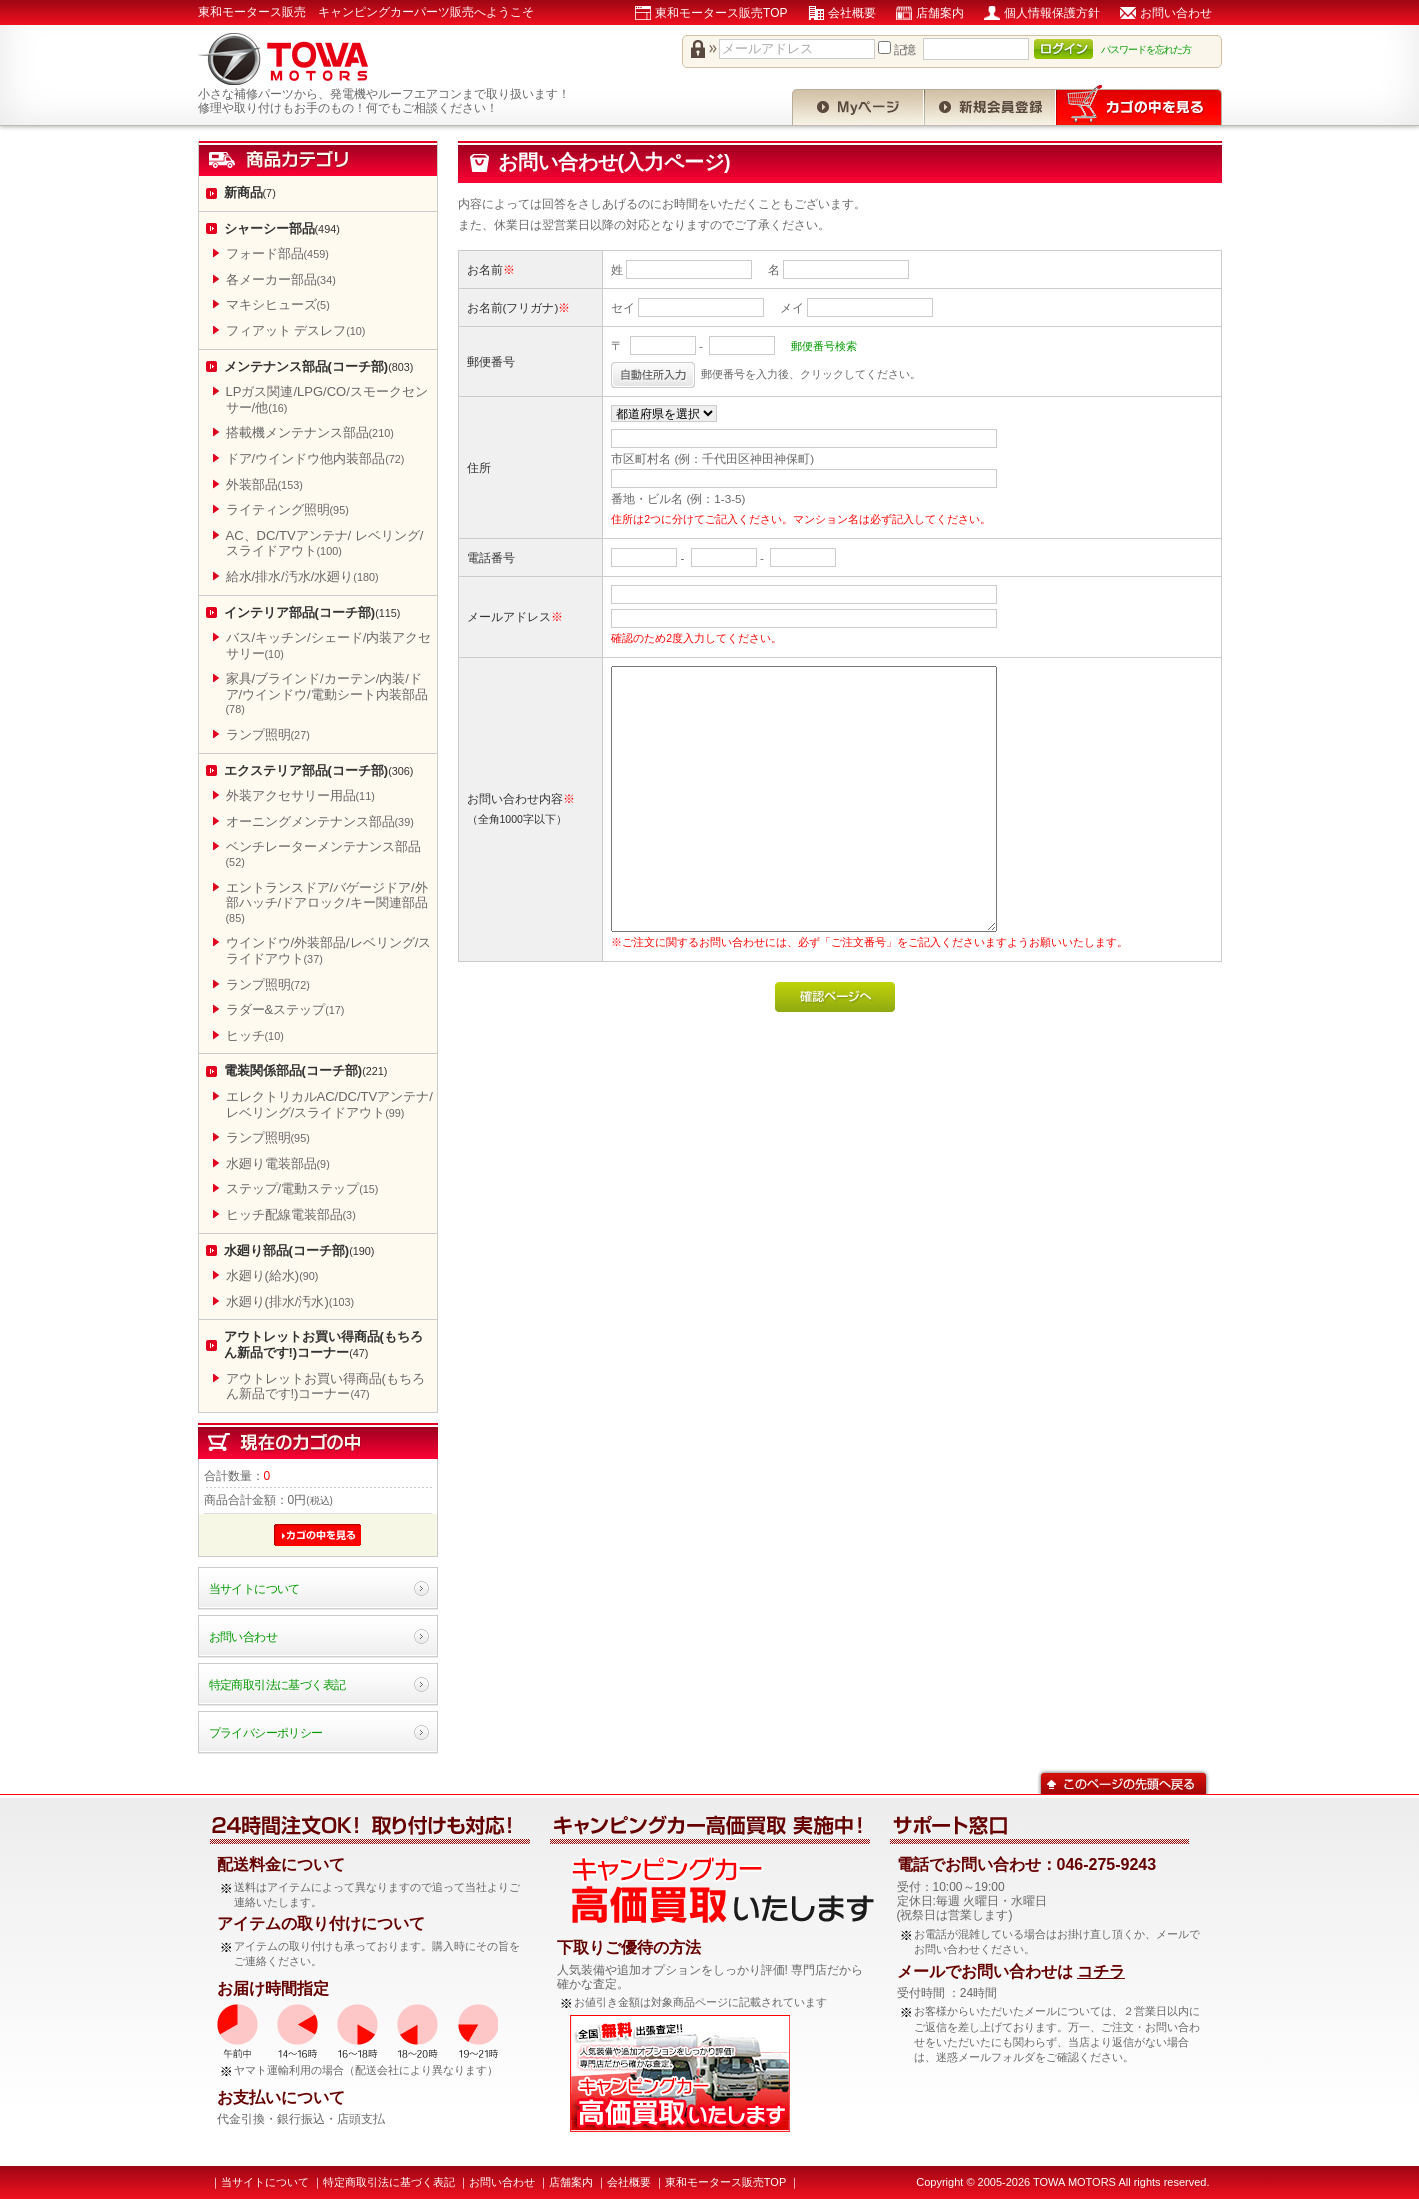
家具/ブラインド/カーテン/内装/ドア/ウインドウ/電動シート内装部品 (327, 693)
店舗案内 (940, 13)
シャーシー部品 (282, 228)
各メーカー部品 (281, 279)
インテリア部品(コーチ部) (312, 612)
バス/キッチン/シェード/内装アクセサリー (329, 645)
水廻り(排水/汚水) (290, 1301)
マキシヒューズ (278, 304)
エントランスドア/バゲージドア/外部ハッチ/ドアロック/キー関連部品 (327, 902)
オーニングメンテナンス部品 (320, 821)
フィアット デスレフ (296, 330)
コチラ (1101, 1971)
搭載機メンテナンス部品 (310, 432)
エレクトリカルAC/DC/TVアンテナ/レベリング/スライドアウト (329, 1104)
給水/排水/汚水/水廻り (302, 576)
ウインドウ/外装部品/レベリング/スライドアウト (329, 950)
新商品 (250, 192)
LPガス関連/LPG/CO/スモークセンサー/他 (327, 399)
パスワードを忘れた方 (1146, 49)
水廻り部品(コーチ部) (299, 1250)
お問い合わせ (1176, 13)
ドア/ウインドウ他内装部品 (315, 458)
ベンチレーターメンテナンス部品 (323, 853)
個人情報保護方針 (1052, 13)
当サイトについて (254, 1588)
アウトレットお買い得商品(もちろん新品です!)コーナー (323, 1344)
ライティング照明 (287, 509)
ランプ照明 (268, 734)
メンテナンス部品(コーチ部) (319, 366)
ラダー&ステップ (285, 1009)
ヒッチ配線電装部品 (291, 1214)
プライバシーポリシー (266, 1732)
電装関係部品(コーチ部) (306, 1070)
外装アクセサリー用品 (300, 795)
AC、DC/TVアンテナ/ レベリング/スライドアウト (325, 543)
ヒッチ (255, 1035)
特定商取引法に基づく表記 (277, 1684)
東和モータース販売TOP (721, 13)
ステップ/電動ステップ (302, 1188)
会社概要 (852, 13)
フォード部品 (277, 253)
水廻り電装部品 (278, 1163)
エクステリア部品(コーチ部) (319, 770)
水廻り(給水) (272, 1275)
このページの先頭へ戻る (1123, 1781)
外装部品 (264, 484)
